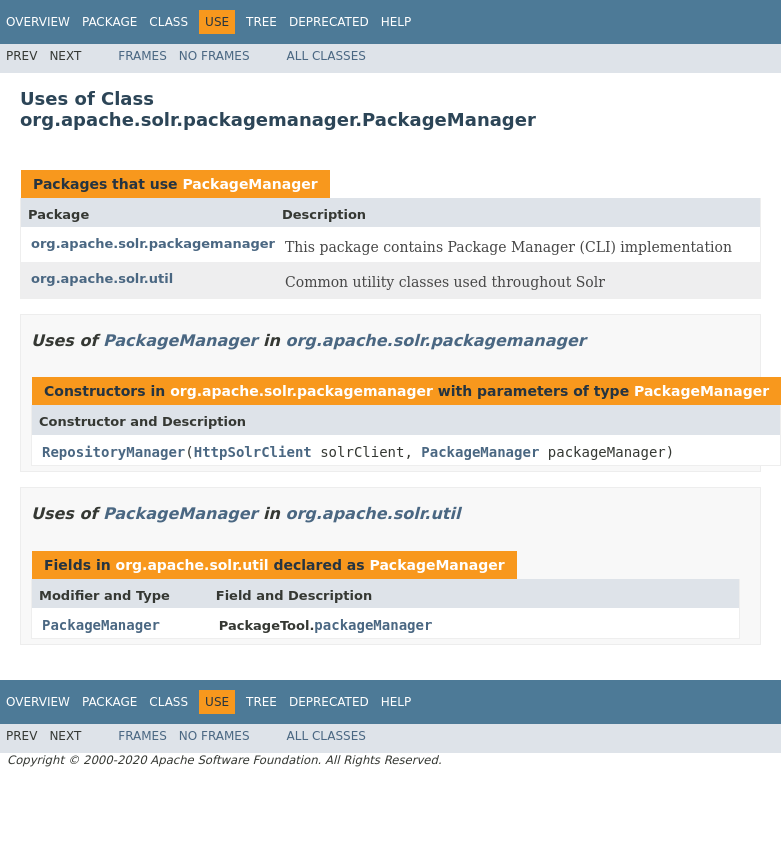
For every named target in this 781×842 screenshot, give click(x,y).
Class (168, 22)
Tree (261, 22)
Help (396, 22)
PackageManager (249, 184)
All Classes (326, 56)
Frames (142, 56)
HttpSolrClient (253, 452)
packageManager (373, 625)
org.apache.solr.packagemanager (153, 243)
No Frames (214, 56)
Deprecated (329, 22)
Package (109, 22)
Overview (38, 22)
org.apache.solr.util (102, 278)
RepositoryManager (113, 452)
